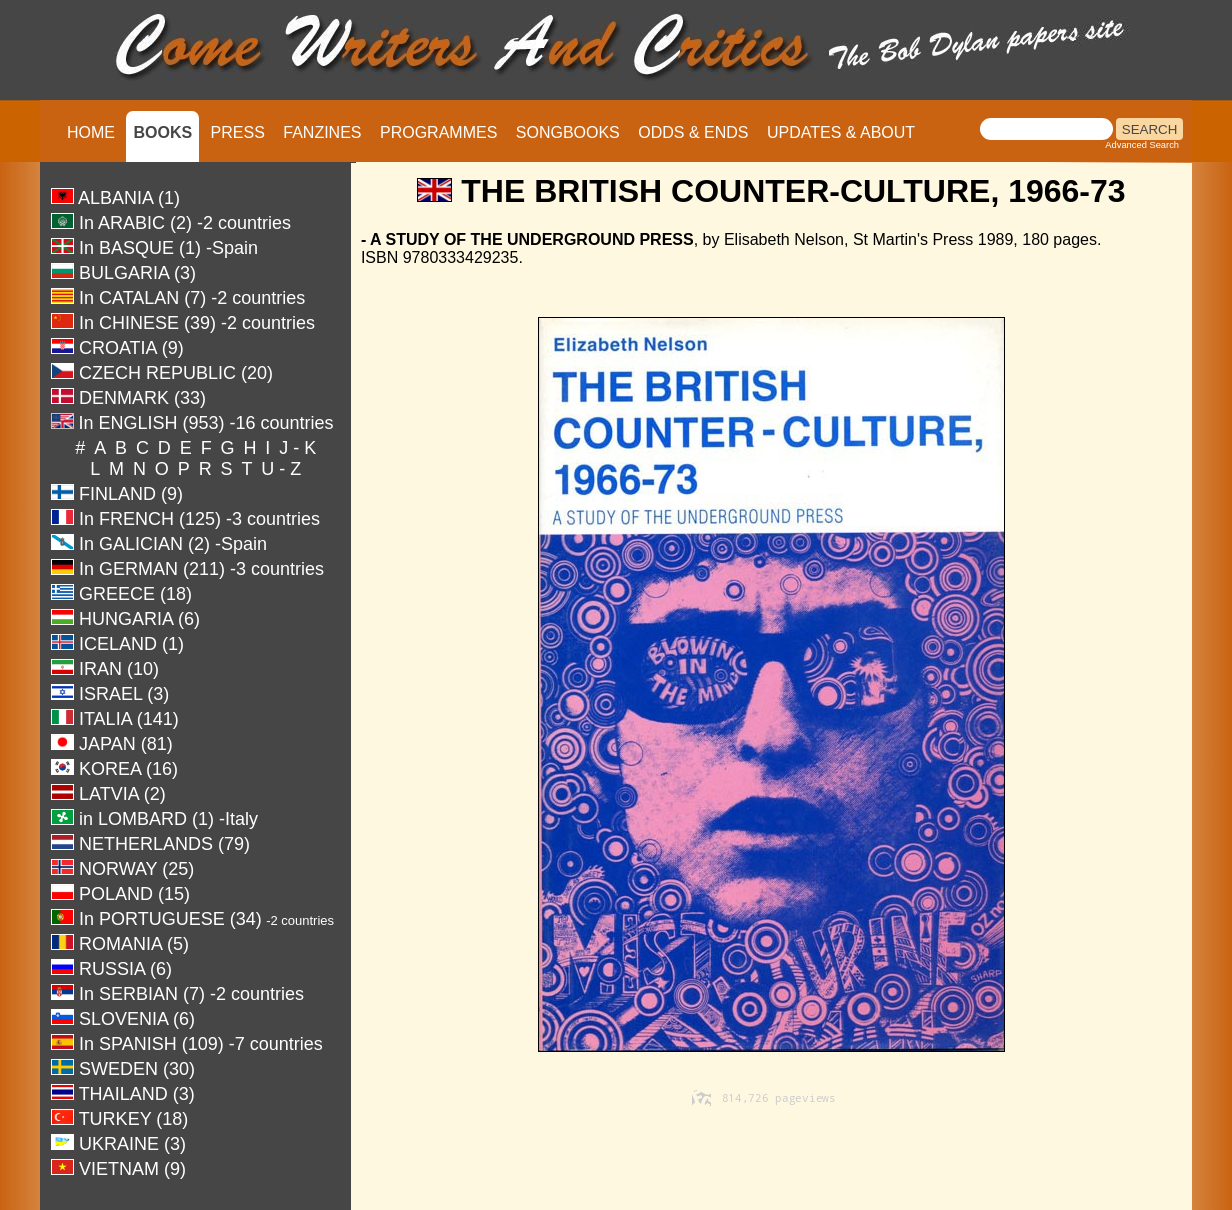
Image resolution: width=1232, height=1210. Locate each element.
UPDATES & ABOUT (841, 132)
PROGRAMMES (438, 132)
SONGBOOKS (568, 132)
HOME (91, 132)
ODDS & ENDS (693, 132)
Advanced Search (1142, 145)
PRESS (238, 132)
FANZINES (322, 132)
